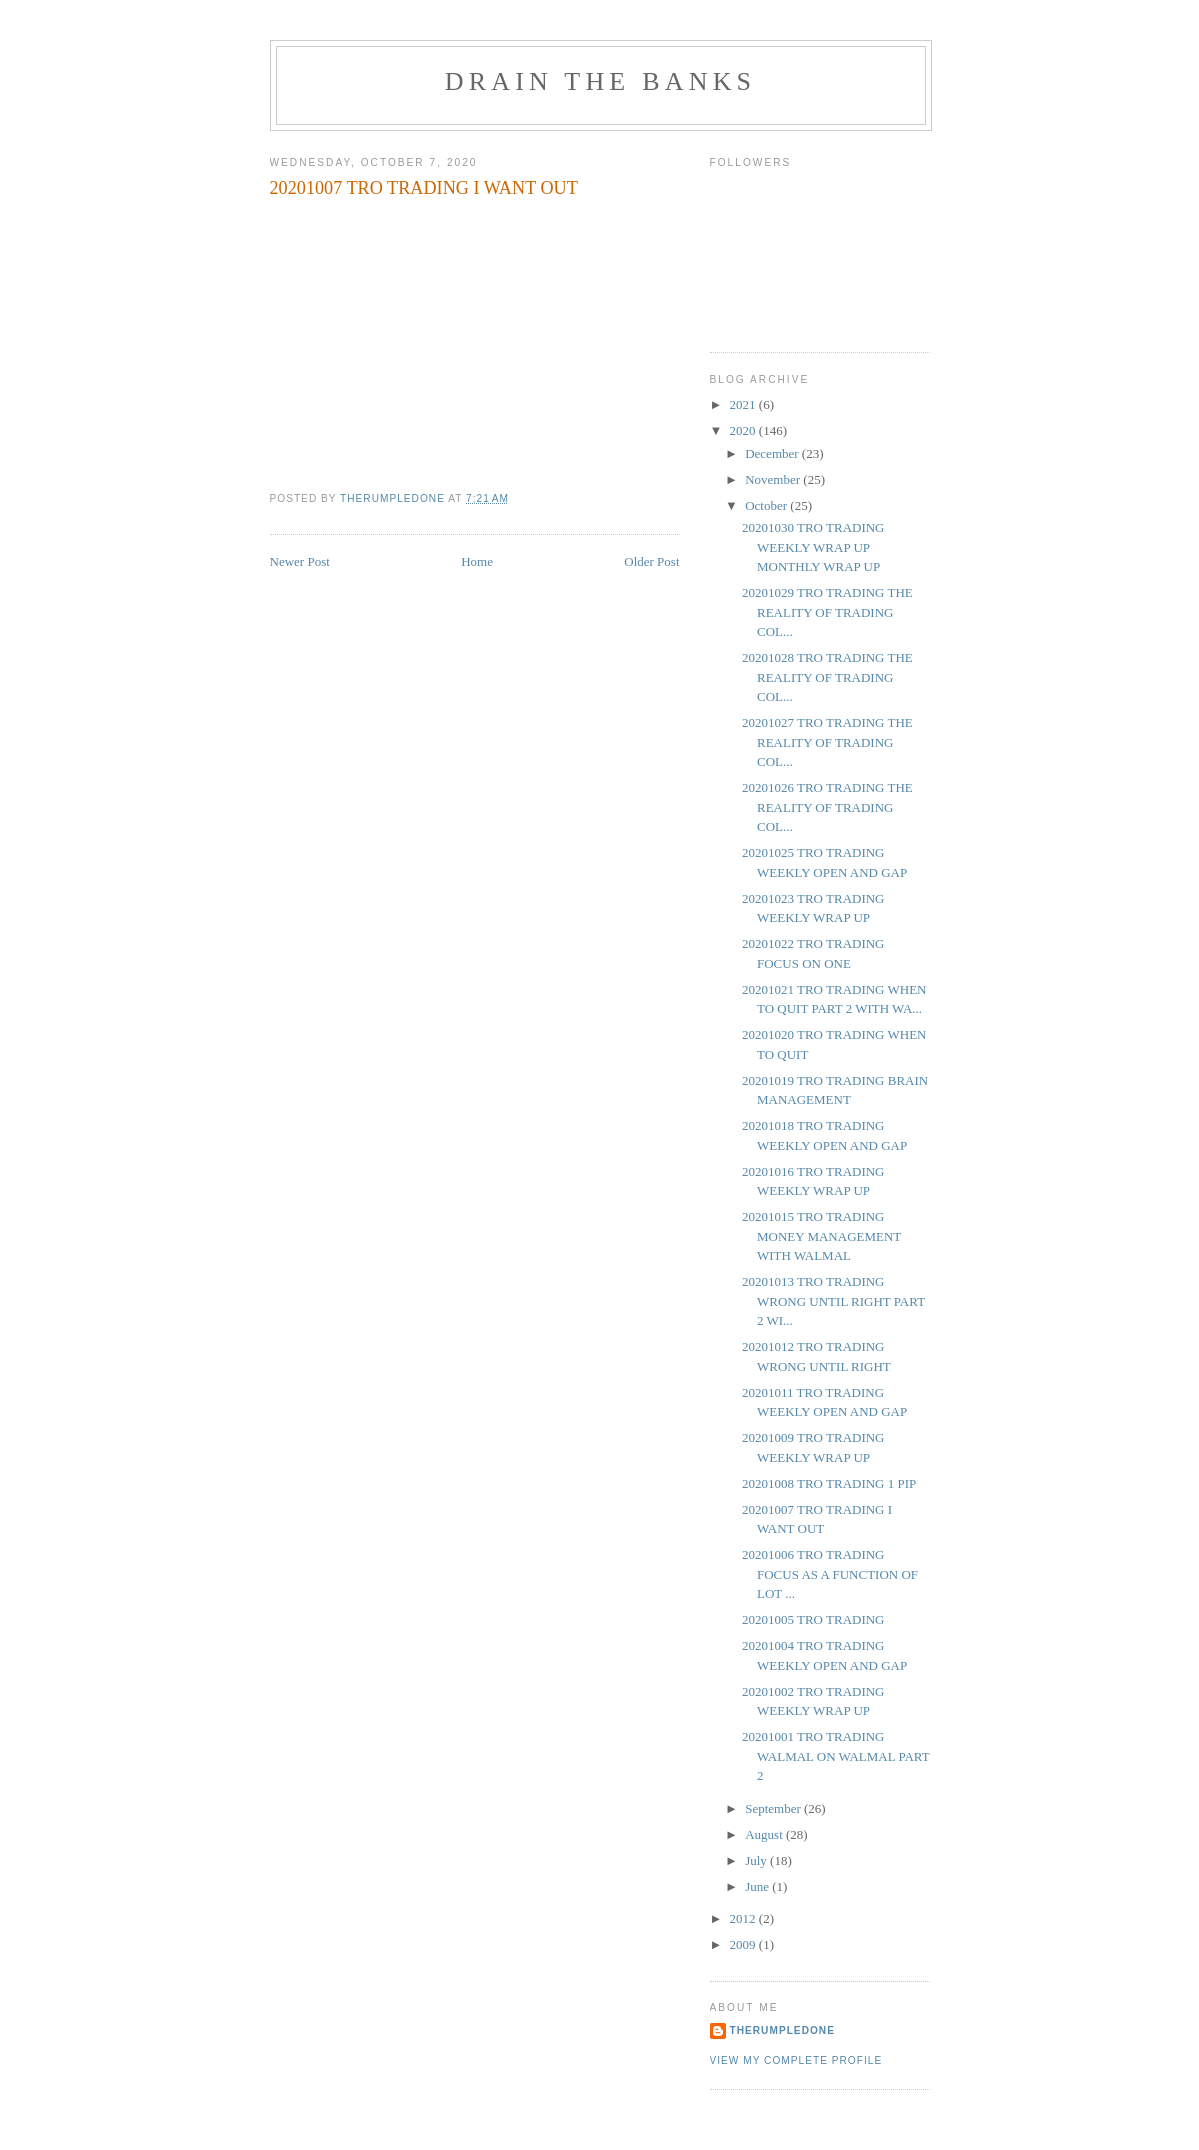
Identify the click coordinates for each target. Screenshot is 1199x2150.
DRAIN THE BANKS (601, 81)
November (774, 479)
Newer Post (300, 561)
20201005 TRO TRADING (813, 1619)
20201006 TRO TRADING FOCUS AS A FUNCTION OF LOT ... (830, 1574)
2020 (744, 430)
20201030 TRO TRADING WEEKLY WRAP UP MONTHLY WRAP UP (813, 547)
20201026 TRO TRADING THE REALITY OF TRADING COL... (827, 807)
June (758, 1886)
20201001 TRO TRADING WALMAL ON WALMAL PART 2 (835, 1756)
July (757, 1860)
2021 (744, 404)
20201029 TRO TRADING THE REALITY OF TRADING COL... (827, 612)
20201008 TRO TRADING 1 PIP (829, 1483)
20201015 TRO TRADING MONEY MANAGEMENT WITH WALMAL (821, 1236)
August (765, 1834)
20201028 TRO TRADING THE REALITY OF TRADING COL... (827, 677)
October (767, 505)
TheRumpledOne (782, 2030)
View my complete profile (796, 2060)
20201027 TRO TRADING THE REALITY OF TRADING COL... (827, 742)
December (773, 453)
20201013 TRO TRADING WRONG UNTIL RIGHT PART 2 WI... (833, 1301)
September (774, 1808)
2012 (744, 1918)
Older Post (651, 561)
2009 (744, 1944)
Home (477, 561)
